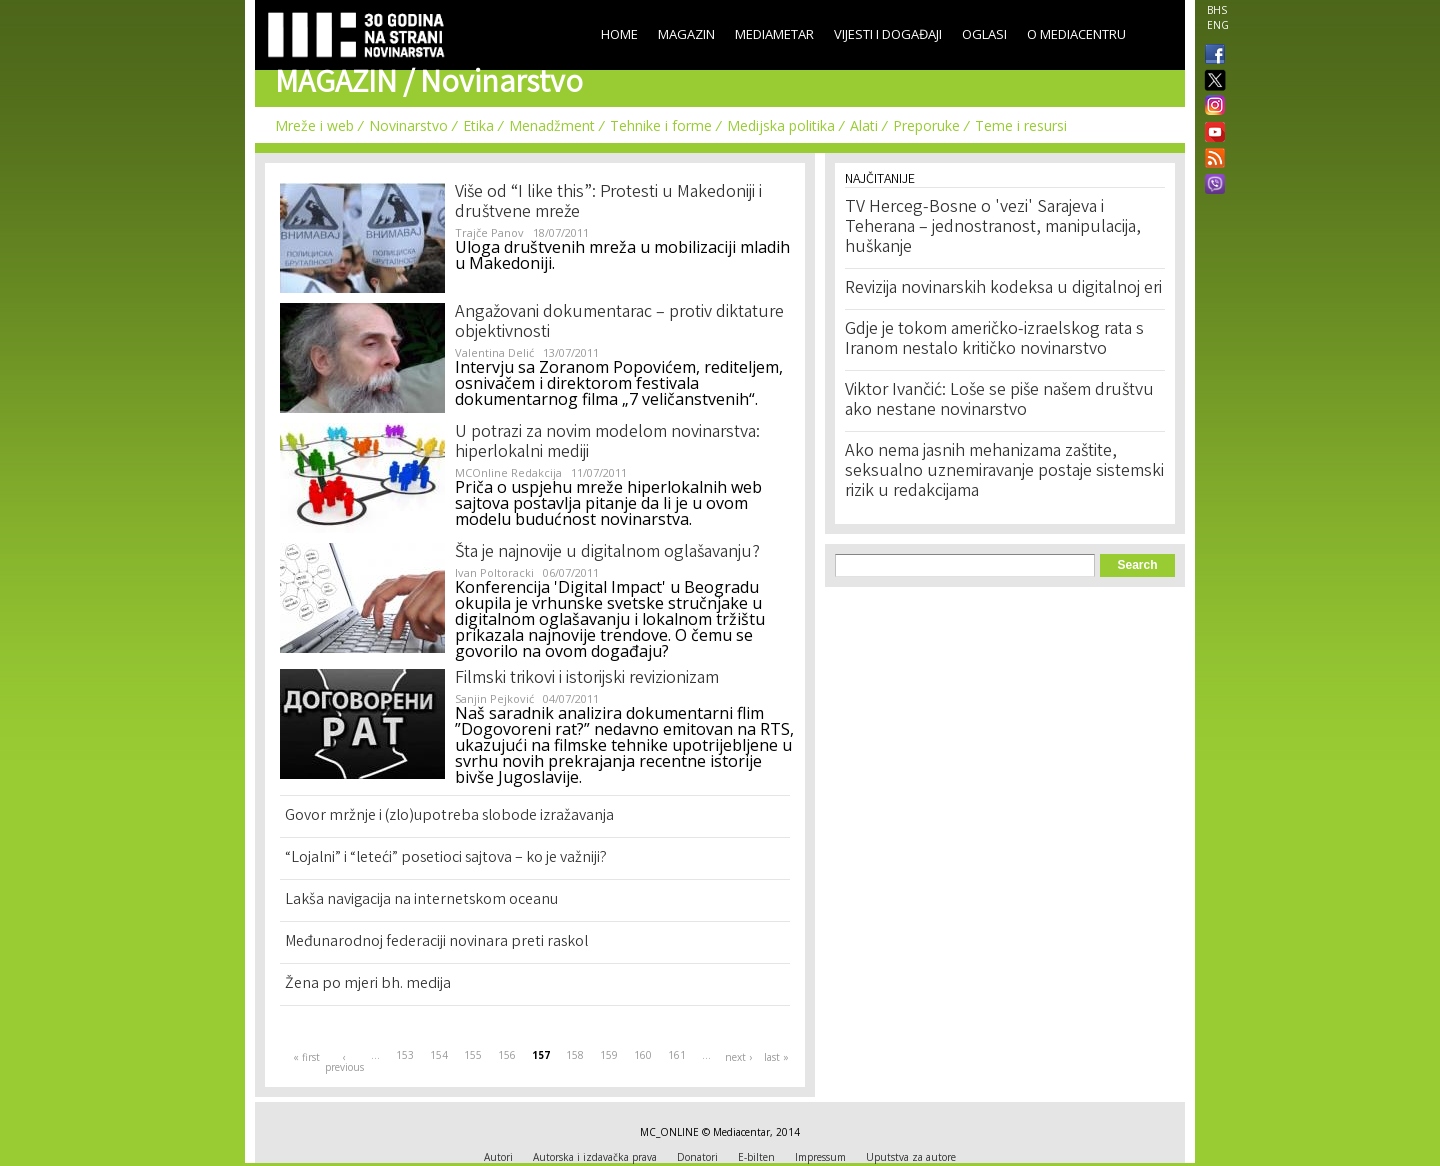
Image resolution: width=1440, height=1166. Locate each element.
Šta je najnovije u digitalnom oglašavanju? (607, 553)
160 (643, 1055)
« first (306, 1057)
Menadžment (552, 125)
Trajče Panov (489, 232)
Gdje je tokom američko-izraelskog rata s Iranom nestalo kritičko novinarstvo (994, 340)
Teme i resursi (1021, 125)
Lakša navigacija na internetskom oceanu (421, 900)
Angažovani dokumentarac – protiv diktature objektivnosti (619, 323)
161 (677, 1055)
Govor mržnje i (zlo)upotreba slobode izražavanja (449, 816)
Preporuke (926, 125)
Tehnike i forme (661, 125)
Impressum (820, 1157)
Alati (864, 125)
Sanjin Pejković (494, 698)
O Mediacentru (1076, 34)
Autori (498, 1157)
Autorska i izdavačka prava (595, 1157)
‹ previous (344, 1062)
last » (776, 1057)
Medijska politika (781, 125)
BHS (1217, 10)
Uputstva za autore (911, 1157)
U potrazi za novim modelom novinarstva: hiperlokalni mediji (607, 443)
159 (609, 1055)
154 (439, 1055)
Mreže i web (314, 125)
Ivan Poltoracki (494, 572)
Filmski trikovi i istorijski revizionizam (587, 679)
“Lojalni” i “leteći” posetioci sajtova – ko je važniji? (446, 858)
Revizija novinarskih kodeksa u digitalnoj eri (1003, 289)
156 (507, 1055)
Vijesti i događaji (888, 34)
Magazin (686, 34)
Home (619, 34)
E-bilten (756, 1157)
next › (738, 1057)
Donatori (697, 1157)
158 (575, 1055)
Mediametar (774, 34)
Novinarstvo (408, 125)
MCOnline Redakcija (508, 472)
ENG (1218, 25)
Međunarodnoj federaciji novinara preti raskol (436, 942)
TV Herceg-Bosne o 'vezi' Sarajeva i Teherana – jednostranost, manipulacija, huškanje (993, 228)
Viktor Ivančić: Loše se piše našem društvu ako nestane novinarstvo (999, 401)
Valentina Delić (494, 352)
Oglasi (984, 34)
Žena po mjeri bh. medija (368, 984)
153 (405, 1055)
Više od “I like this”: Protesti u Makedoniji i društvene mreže (608, 203)
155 (473, 1055)
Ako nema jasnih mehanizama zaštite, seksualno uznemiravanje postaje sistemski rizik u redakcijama (1004, 472)
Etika (478, 125)
